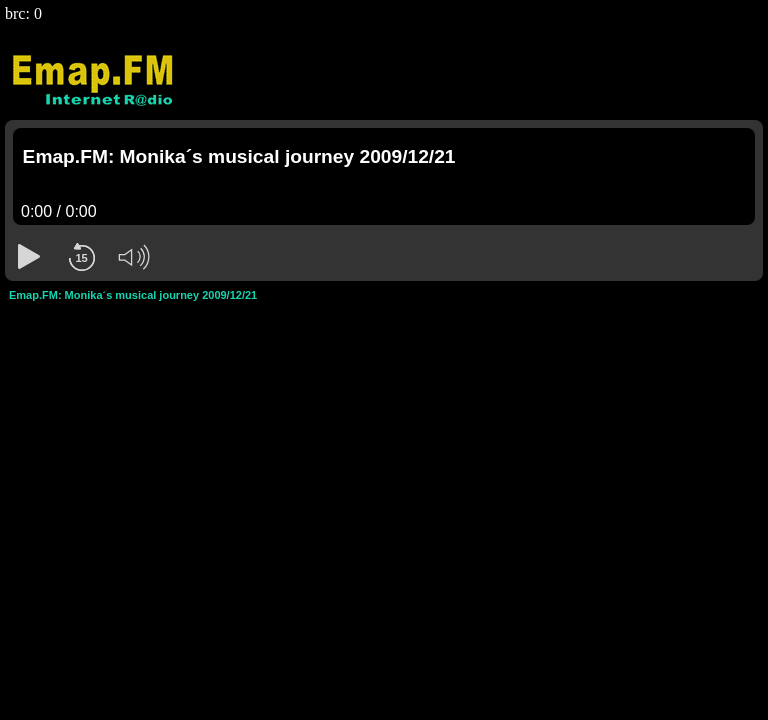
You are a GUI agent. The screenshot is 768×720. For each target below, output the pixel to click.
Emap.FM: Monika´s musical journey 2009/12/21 (133, 295)
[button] (29, 257)
